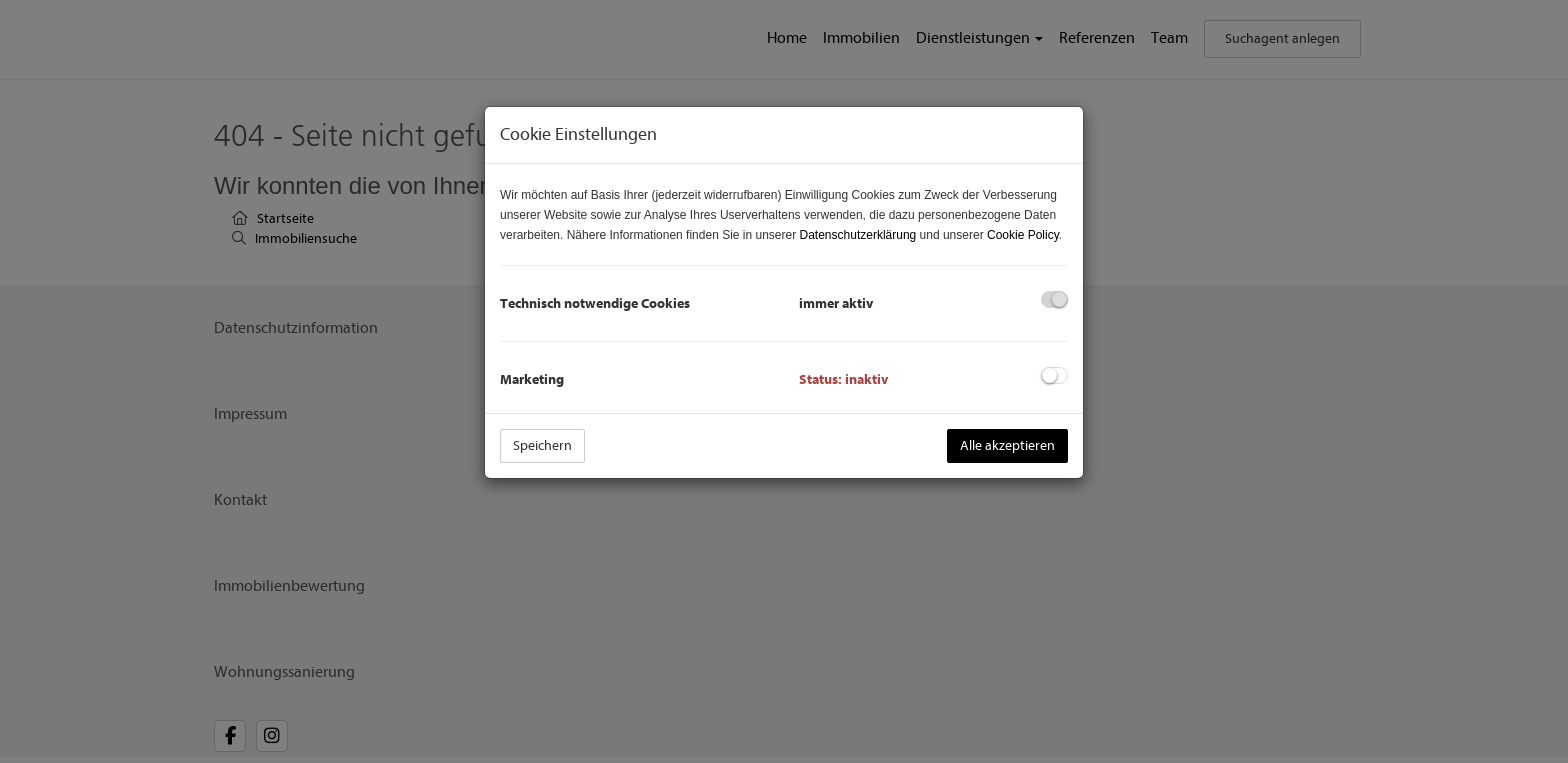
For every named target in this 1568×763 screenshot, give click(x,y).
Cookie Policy (1023, 235)
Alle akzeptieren (1007, 445)
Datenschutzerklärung (858, 235)
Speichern (542, 445)
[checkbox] (1054, 299)
